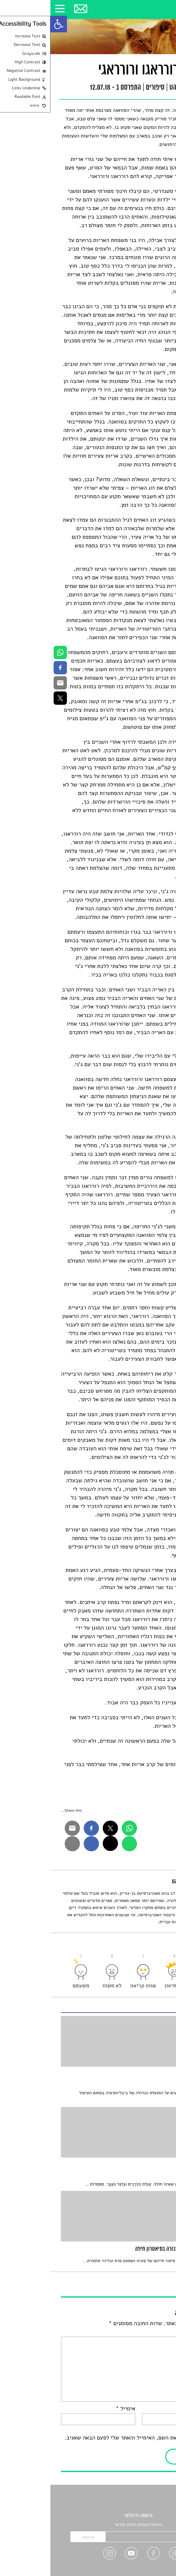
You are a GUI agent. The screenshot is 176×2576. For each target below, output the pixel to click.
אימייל (75, 2409)
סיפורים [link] (104, 87)
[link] (8, 24)
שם (159, 2409)
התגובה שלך (149, 2332)
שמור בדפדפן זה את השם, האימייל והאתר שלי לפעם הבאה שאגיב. (90, 2438)
